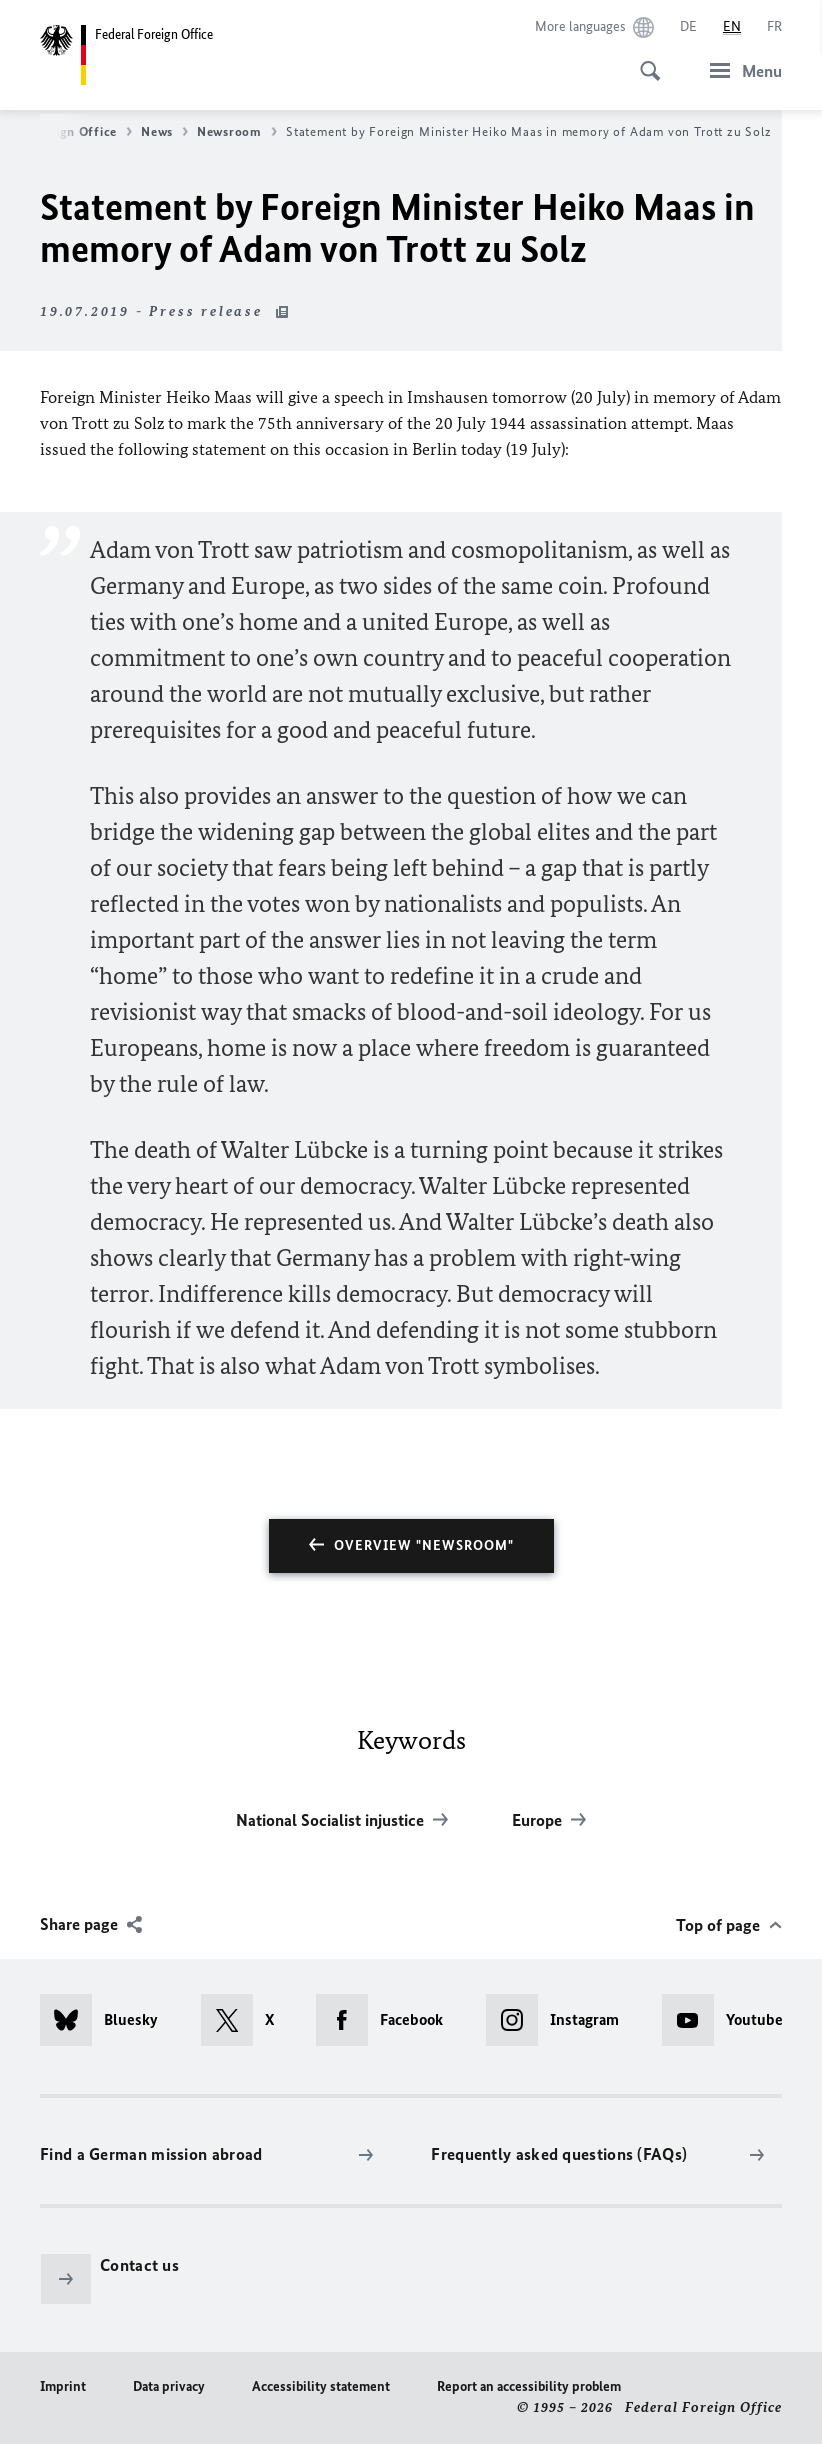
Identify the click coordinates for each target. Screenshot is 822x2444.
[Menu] (740, 70)
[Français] (774, 27)
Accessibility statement (321, 2386)
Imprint (63, 2386)
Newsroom (237, 132)
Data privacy (169, 2386)
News (164, 132)
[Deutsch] (688, 27)
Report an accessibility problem (529, 2386)
